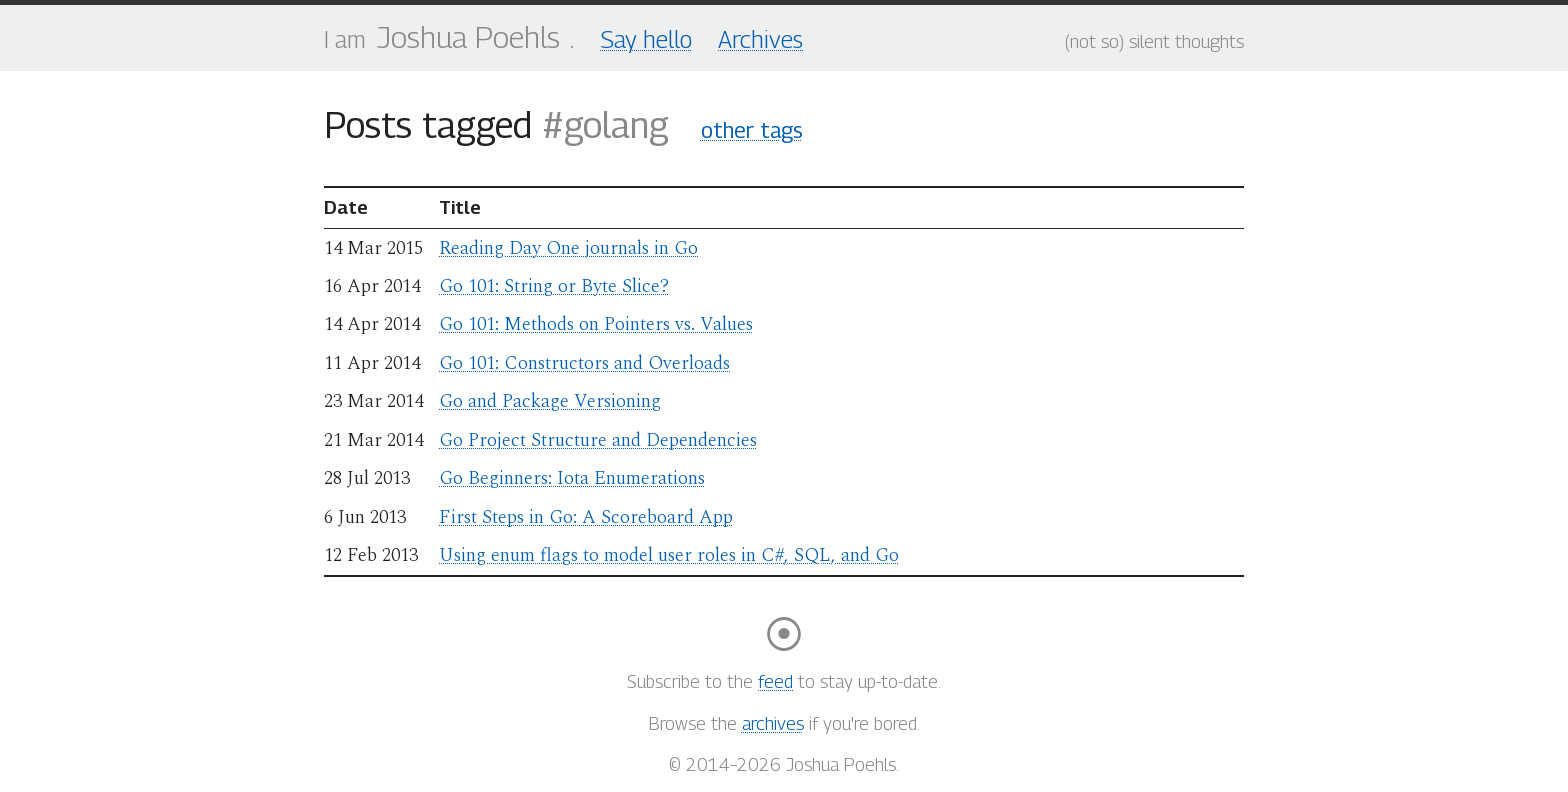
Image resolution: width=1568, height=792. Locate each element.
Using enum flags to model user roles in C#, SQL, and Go (669, 555)
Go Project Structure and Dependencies (598, 440)
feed (775, 681)
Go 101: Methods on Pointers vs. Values (596, 324)
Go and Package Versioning (550, 401)
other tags (752, 130)
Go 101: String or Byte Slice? (554, 286)
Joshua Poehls (468, 37)
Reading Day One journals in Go (568, 248)
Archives (760, 39)
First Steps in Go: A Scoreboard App (586, 517)
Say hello (646, 39)
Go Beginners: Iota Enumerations (572, 478)
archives (773, 723)
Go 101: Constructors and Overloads (584, 363)
